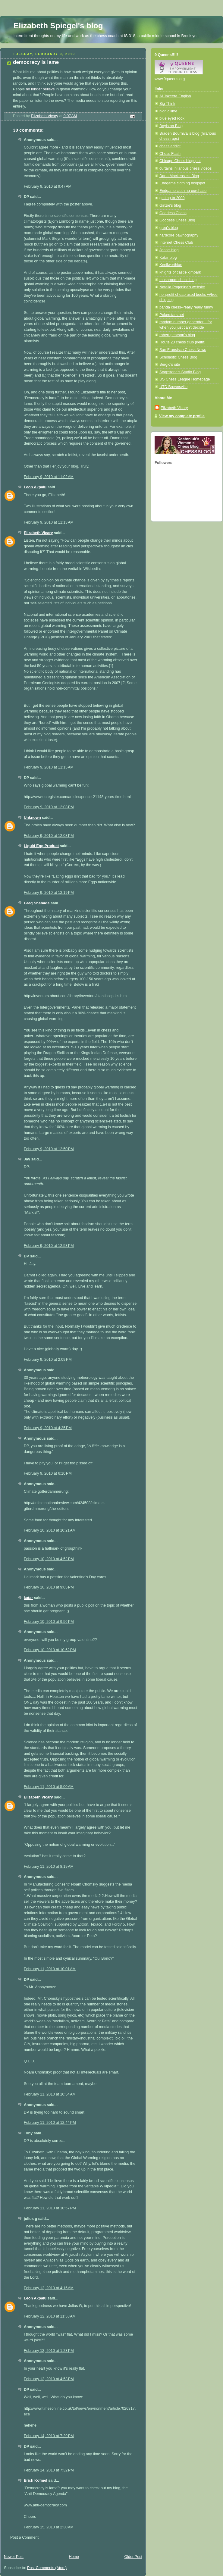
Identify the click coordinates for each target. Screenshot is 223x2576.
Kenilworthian (170, 265)
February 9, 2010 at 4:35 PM (48, 1428)
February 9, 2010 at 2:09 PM (48, 1359)
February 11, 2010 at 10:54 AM (50, 2094)
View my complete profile (182, 416)
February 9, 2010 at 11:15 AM (49, 767)
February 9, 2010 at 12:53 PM (49, 1246)
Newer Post (14, 2557)
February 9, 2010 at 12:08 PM (49, 836)
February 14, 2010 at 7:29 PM (49, 2436)
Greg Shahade (37, 903)
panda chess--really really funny (186, 307)
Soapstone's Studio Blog (180, 372)
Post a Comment (24, 2537)
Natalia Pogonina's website (182, 287)
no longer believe (40, 89)
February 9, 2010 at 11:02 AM (49, 477)
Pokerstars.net (171, 315)
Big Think (167, 104)
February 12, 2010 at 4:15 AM (49, 2288)
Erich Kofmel (35, 2480)
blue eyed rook (171, 118)
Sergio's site (169, 364)
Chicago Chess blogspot (180, 161)
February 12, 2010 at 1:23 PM (49, 2351)
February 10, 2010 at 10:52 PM (50, 1650)
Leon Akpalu (35, 487)
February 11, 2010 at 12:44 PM (50, 2123)
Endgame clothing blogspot (182, 183)
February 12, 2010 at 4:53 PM (49, 2379)
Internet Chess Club (176, 242)
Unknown (32, 817)
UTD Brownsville (173, 387)
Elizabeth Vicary (38, 533)
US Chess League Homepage (184, 379)
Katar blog (168, 257)
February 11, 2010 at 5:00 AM (49, 1787)
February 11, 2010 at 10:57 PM (50, 2208)
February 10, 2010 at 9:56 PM (49, 1622)
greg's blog (168, 228)
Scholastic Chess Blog (178, 357)
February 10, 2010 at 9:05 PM (49, 1587)
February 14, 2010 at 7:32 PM (49, 2470)
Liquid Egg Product (41, 846)
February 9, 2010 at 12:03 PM (49, 807)
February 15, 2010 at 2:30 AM (49, 2527)
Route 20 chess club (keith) (182, 342)
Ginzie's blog (170, 205)
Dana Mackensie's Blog (179, 176)
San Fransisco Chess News (182, 350)
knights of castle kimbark (180, 272)
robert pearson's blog (177, 335)
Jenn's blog (168, 250)
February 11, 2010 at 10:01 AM (50, 1969)
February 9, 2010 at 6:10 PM (48, 1473)
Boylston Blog (171, 126)
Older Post (133, 2557)
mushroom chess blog (177, 280)
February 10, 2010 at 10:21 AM (50, 1530)
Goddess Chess (173, 213)
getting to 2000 (171, 198)
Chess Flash (170, 154)
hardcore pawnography (178, 235)
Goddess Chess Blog (177, 220)
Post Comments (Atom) (47, 2568)
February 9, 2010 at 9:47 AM (47, 186)
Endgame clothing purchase (182, 191)
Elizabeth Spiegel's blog (58, 25)
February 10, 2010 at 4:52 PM (49, 1559)
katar (28, 1598)
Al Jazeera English (175, 96)
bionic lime (168, 111)
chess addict (170, 146)
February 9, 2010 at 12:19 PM (49, 892)
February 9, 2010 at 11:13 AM (49, 522)
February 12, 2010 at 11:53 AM (50, 2316)
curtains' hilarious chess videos (185, 168)
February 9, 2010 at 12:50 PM (49, 1149)
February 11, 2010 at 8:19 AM (49, 1866)
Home (74, 2557)
